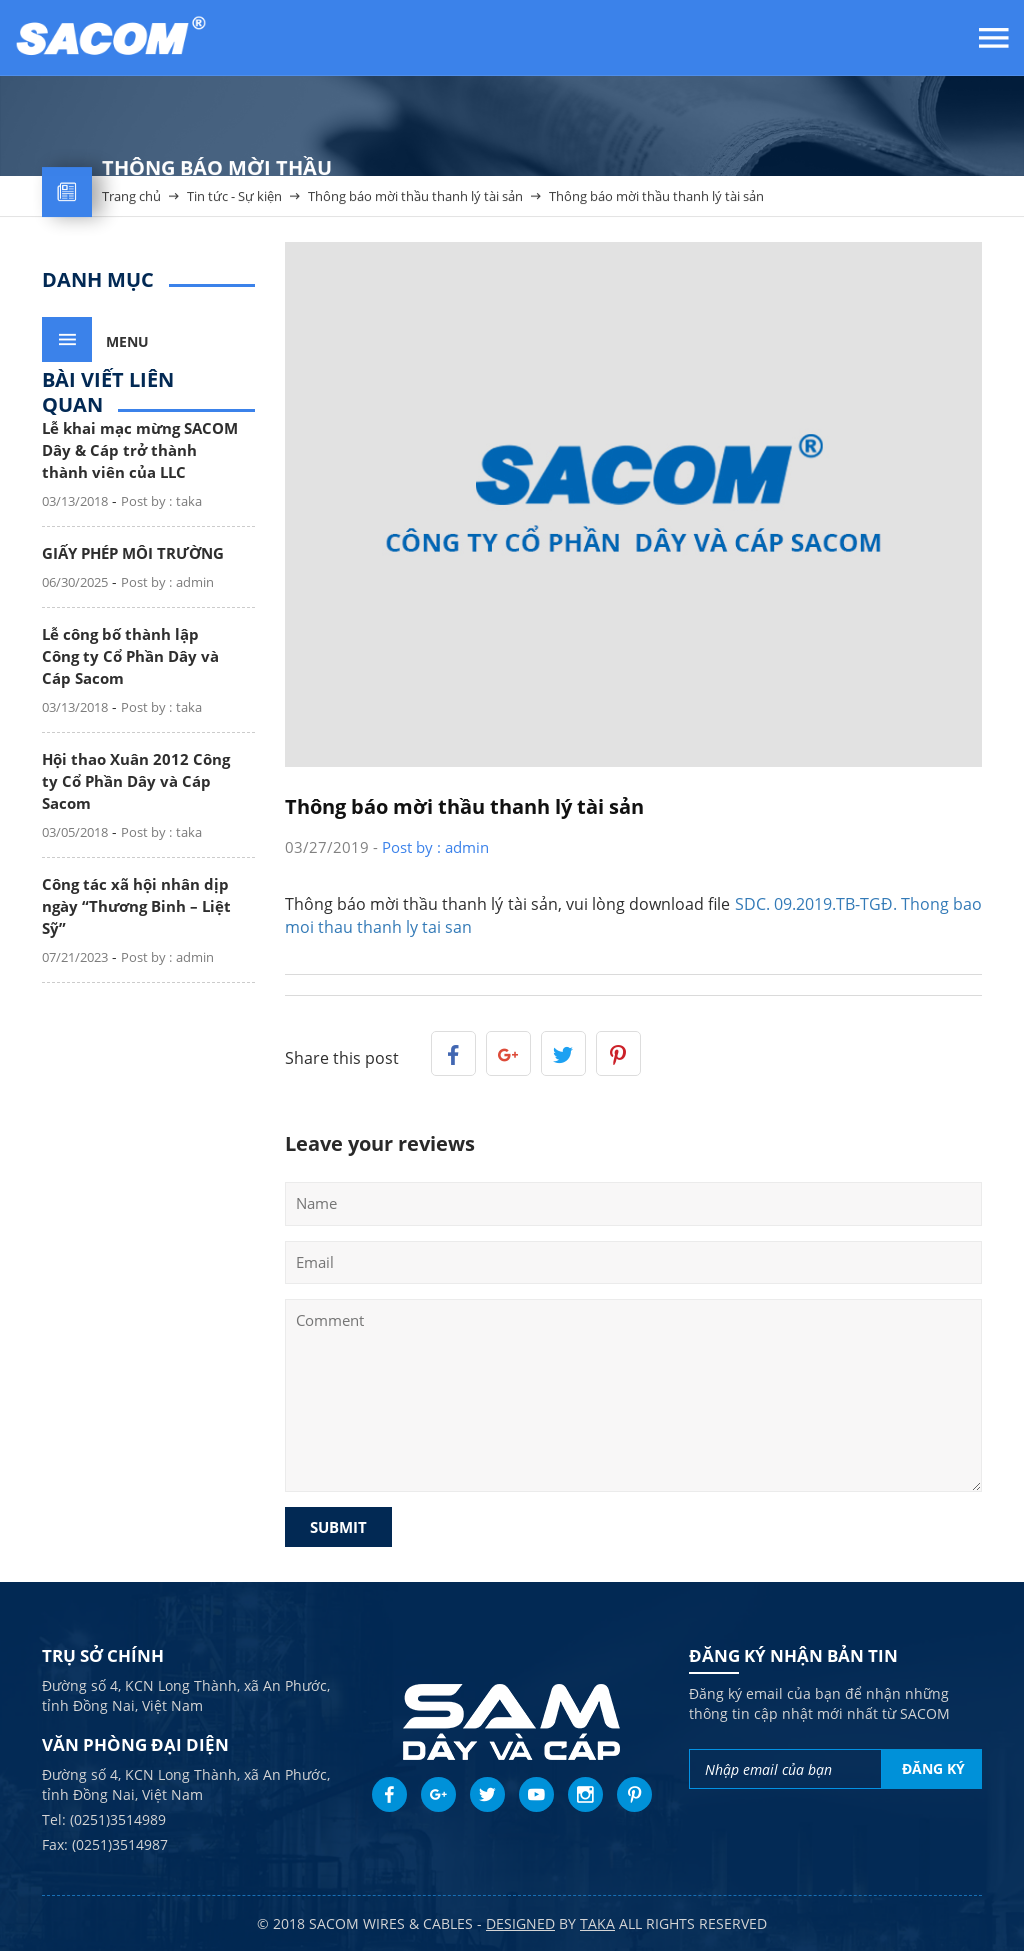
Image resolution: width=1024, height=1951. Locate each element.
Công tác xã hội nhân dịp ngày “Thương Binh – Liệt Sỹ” (136, 906)
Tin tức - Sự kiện (234, 203)
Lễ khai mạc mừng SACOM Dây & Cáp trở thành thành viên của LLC (140, 450)
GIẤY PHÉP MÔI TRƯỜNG (133, 553)
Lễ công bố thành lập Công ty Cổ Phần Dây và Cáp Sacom (130, 656)
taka (597, 1923)
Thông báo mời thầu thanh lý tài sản (415, 203)
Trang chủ (131, 203)
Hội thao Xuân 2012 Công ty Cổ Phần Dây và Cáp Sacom (136, 781)
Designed (520, 1923)
